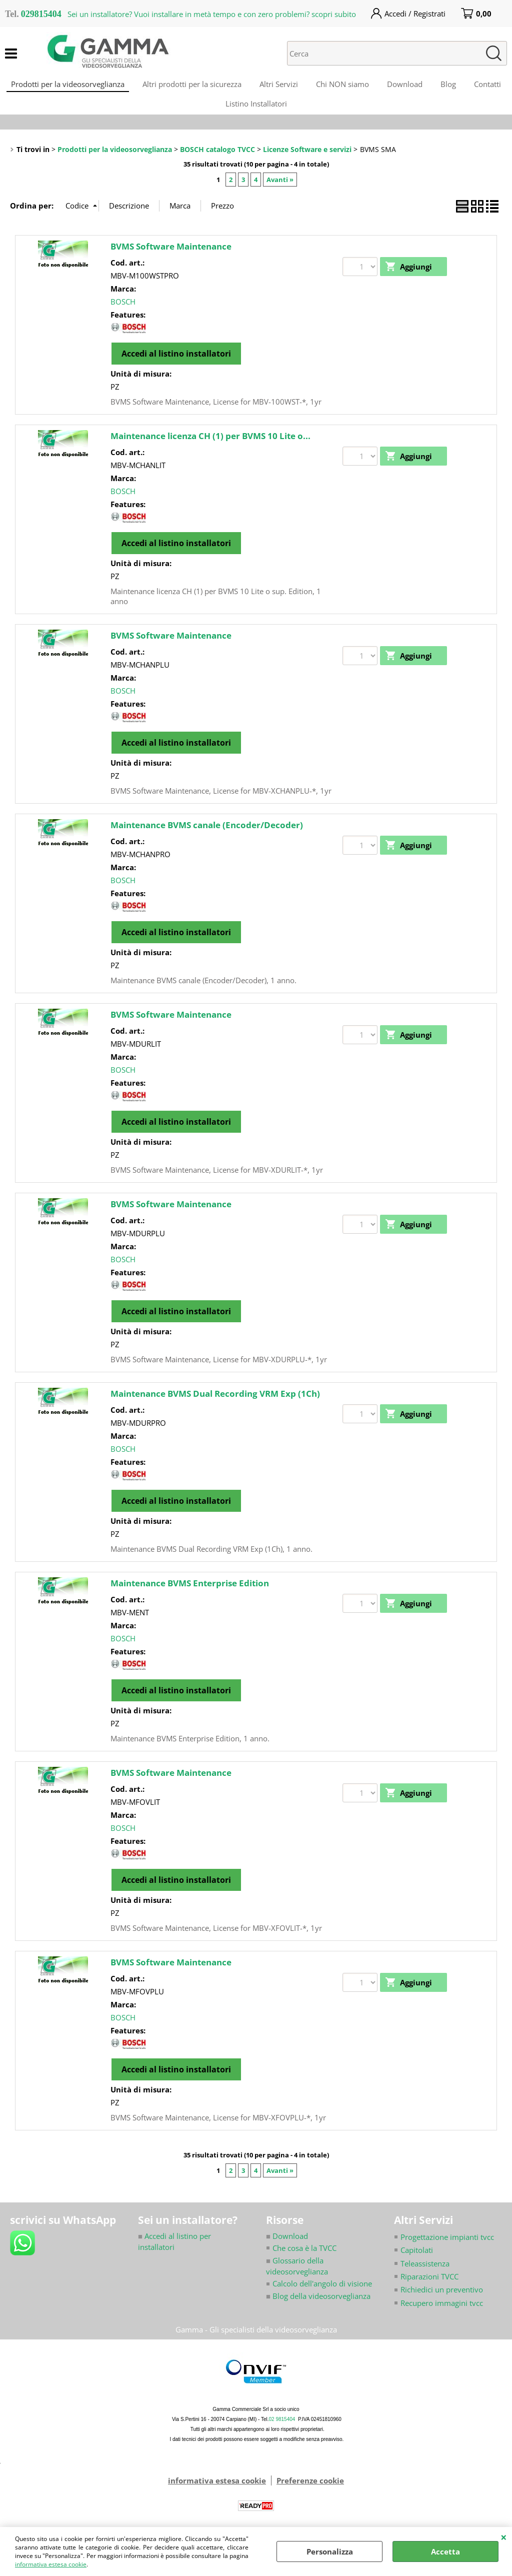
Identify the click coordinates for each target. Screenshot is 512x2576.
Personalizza (329, 2551)
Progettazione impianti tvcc (447, 2247)
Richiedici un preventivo (441, 2300)
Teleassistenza (425, 2273)
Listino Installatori (279, 111)
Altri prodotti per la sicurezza (211, 86)
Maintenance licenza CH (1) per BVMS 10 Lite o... (210, 446)
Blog (476, 86)
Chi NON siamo (366, 86)
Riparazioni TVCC (429, 2287)
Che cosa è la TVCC (304, 2258)
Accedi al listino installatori (176, 363)
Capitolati (416, 2260)
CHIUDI (503, 2537)
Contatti (215, 111)
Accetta (445, 2551)
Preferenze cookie (310, 2491)
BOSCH (123, 312)
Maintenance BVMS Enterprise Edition (189, 1593)
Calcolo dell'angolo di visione (322, 2294)
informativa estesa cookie (50, 2564)
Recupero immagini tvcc (441, 2313)
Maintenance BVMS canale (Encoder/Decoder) (206, 835)
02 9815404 (282, 2429)
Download (430, 86)
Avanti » (280, 190)
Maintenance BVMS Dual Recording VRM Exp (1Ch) (215, 1403)
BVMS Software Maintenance (171, 256)
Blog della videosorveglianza (318, 2306)
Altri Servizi (300, 86)
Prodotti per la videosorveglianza (85, 86)
